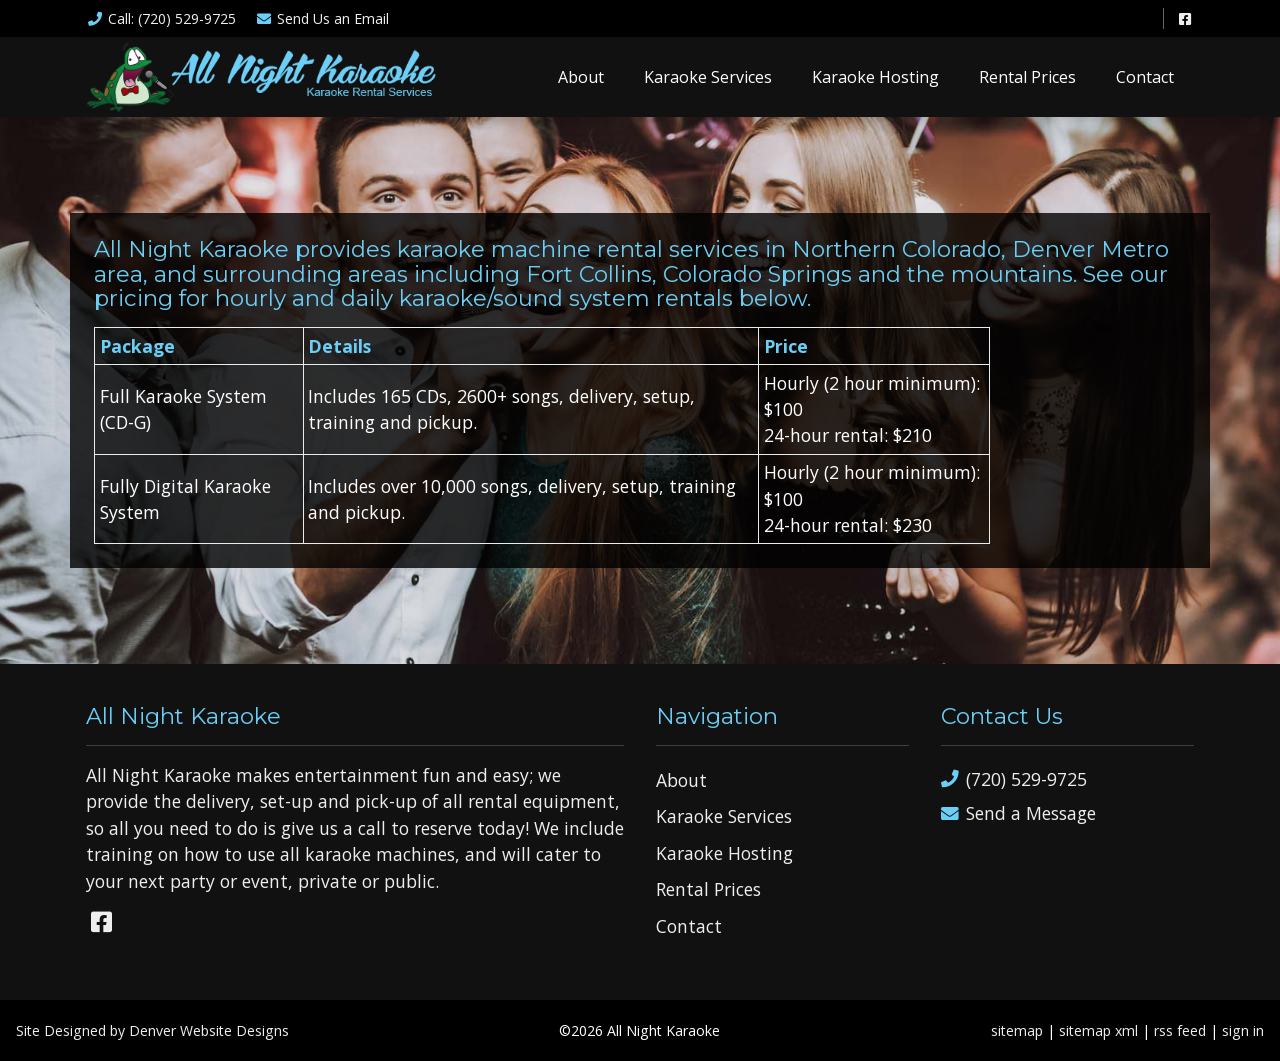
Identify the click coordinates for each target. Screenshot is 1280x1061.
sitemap (1017, 1030)
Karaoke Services (708, 77)
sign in (1243, 1030)
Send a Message (1018, 813)
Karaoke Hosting (875, 77)
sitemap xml (1098, 1030)
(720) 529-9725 (1014, 779)
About (581, 77)
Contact (1145, 77)
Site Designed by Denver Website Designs (152, 1030)
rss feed (1180, 1030)
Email (323, 18)
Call (161, 18)
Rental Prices (1027, 77)
